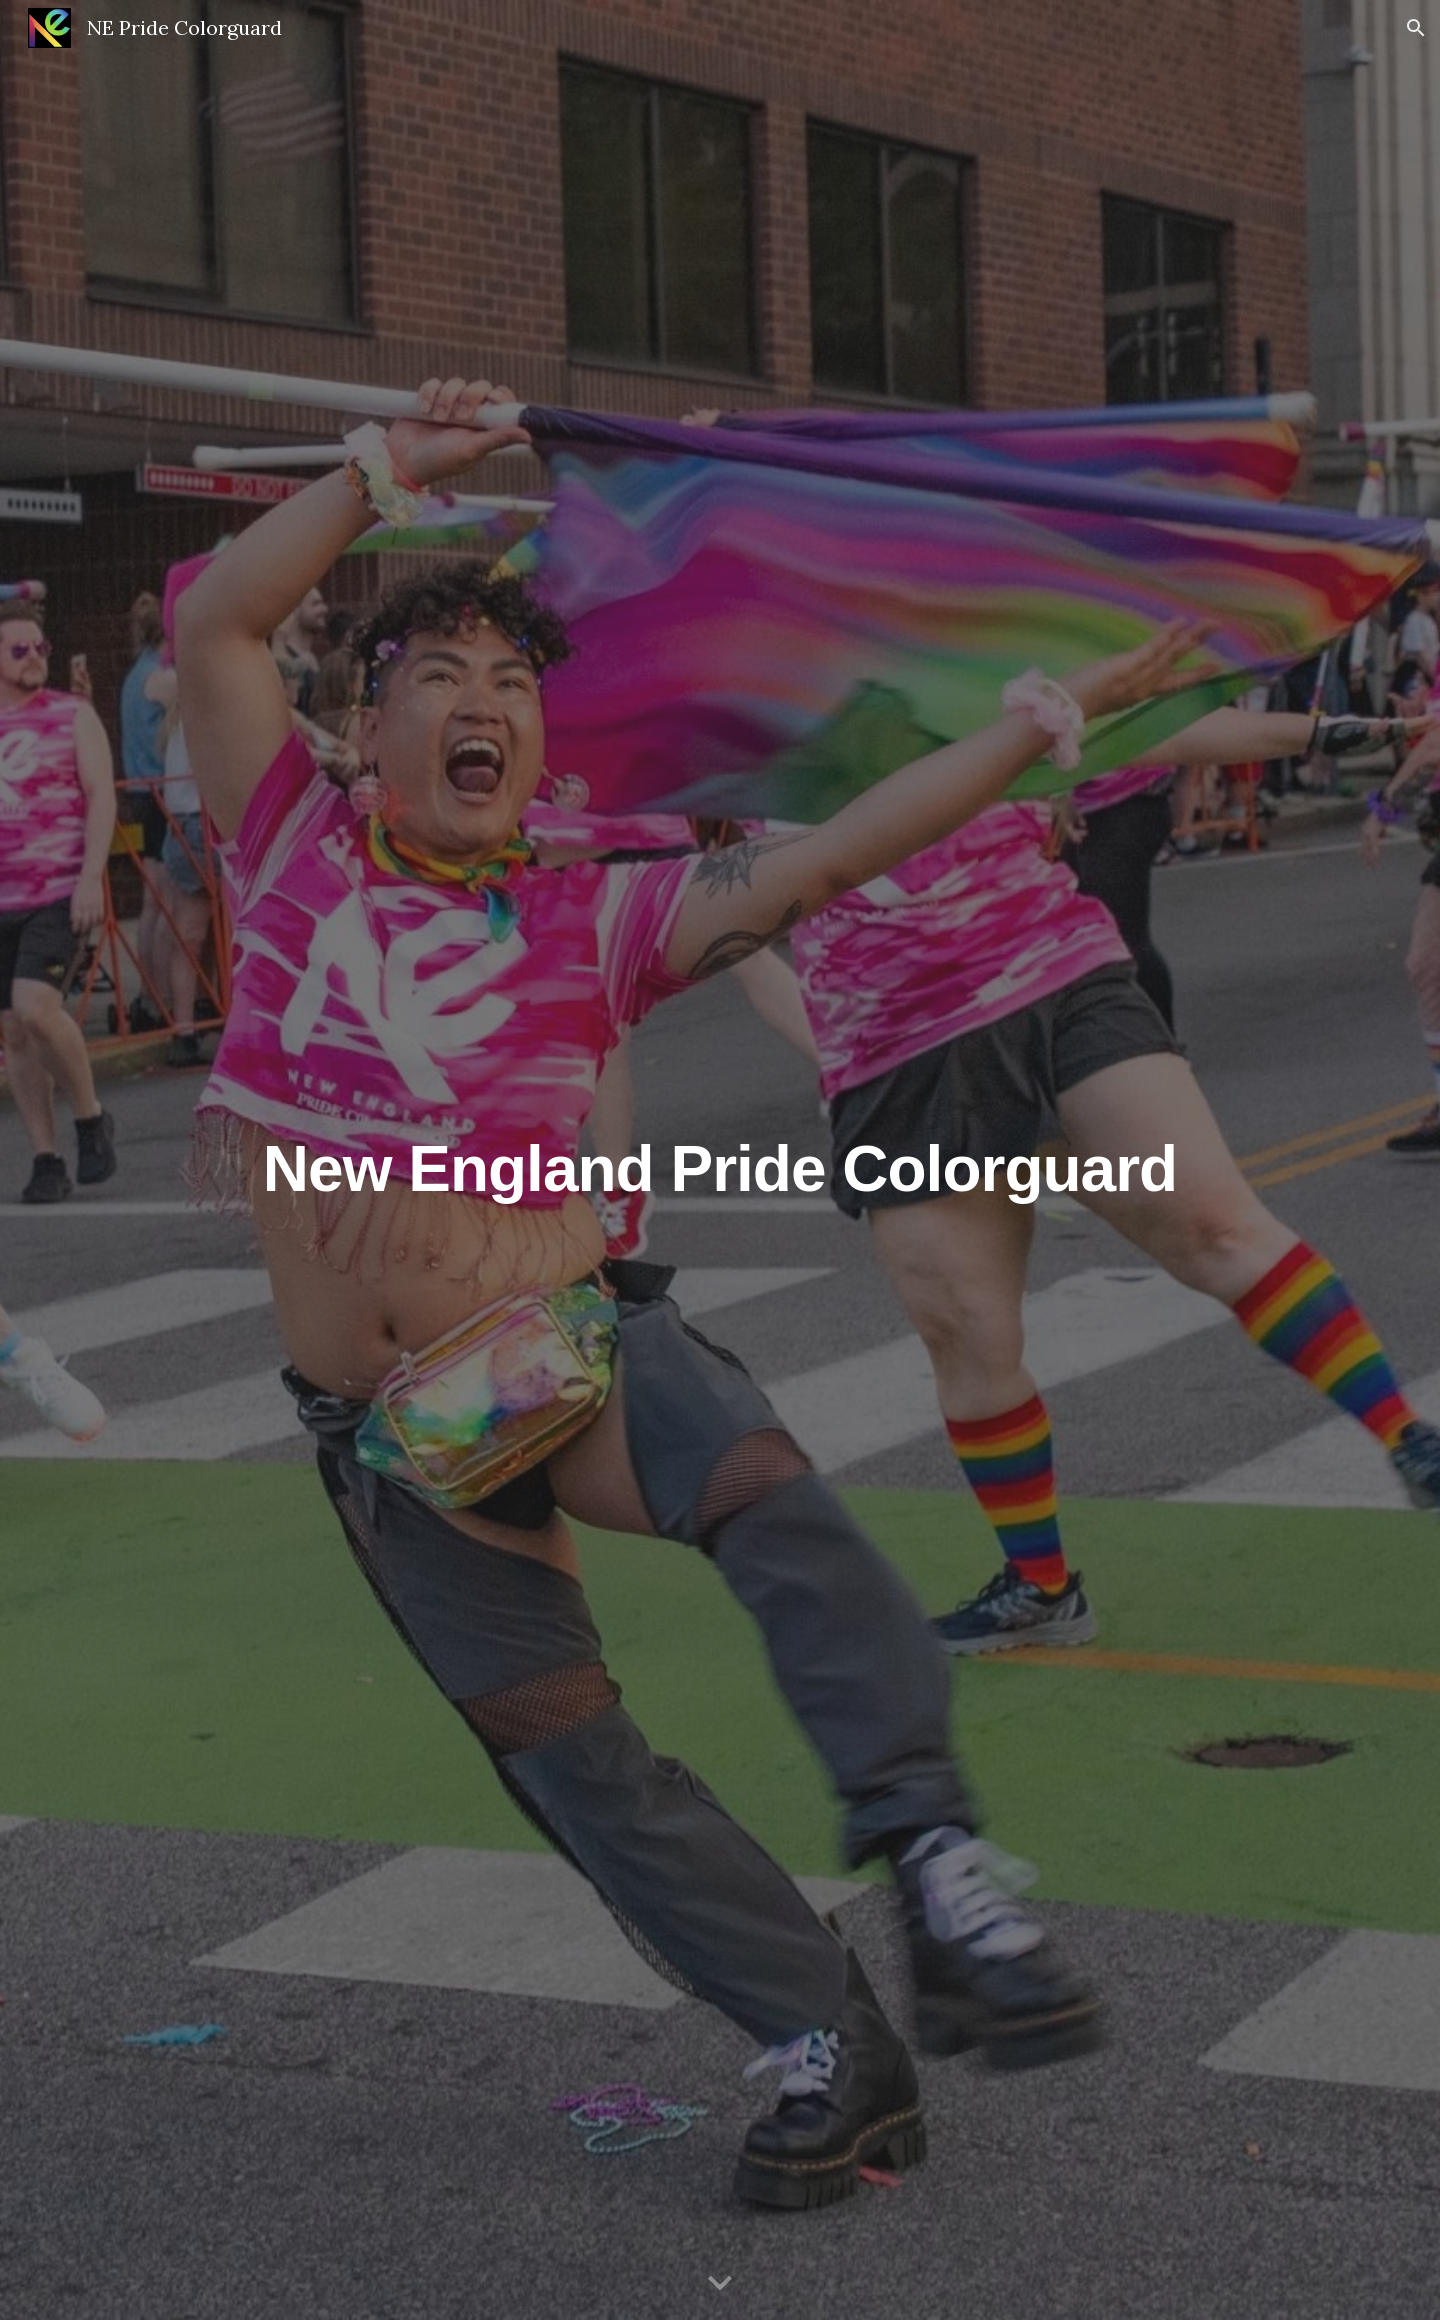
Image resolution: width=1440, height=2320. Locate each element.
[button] (1416, 28)
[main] (720, 1159)
